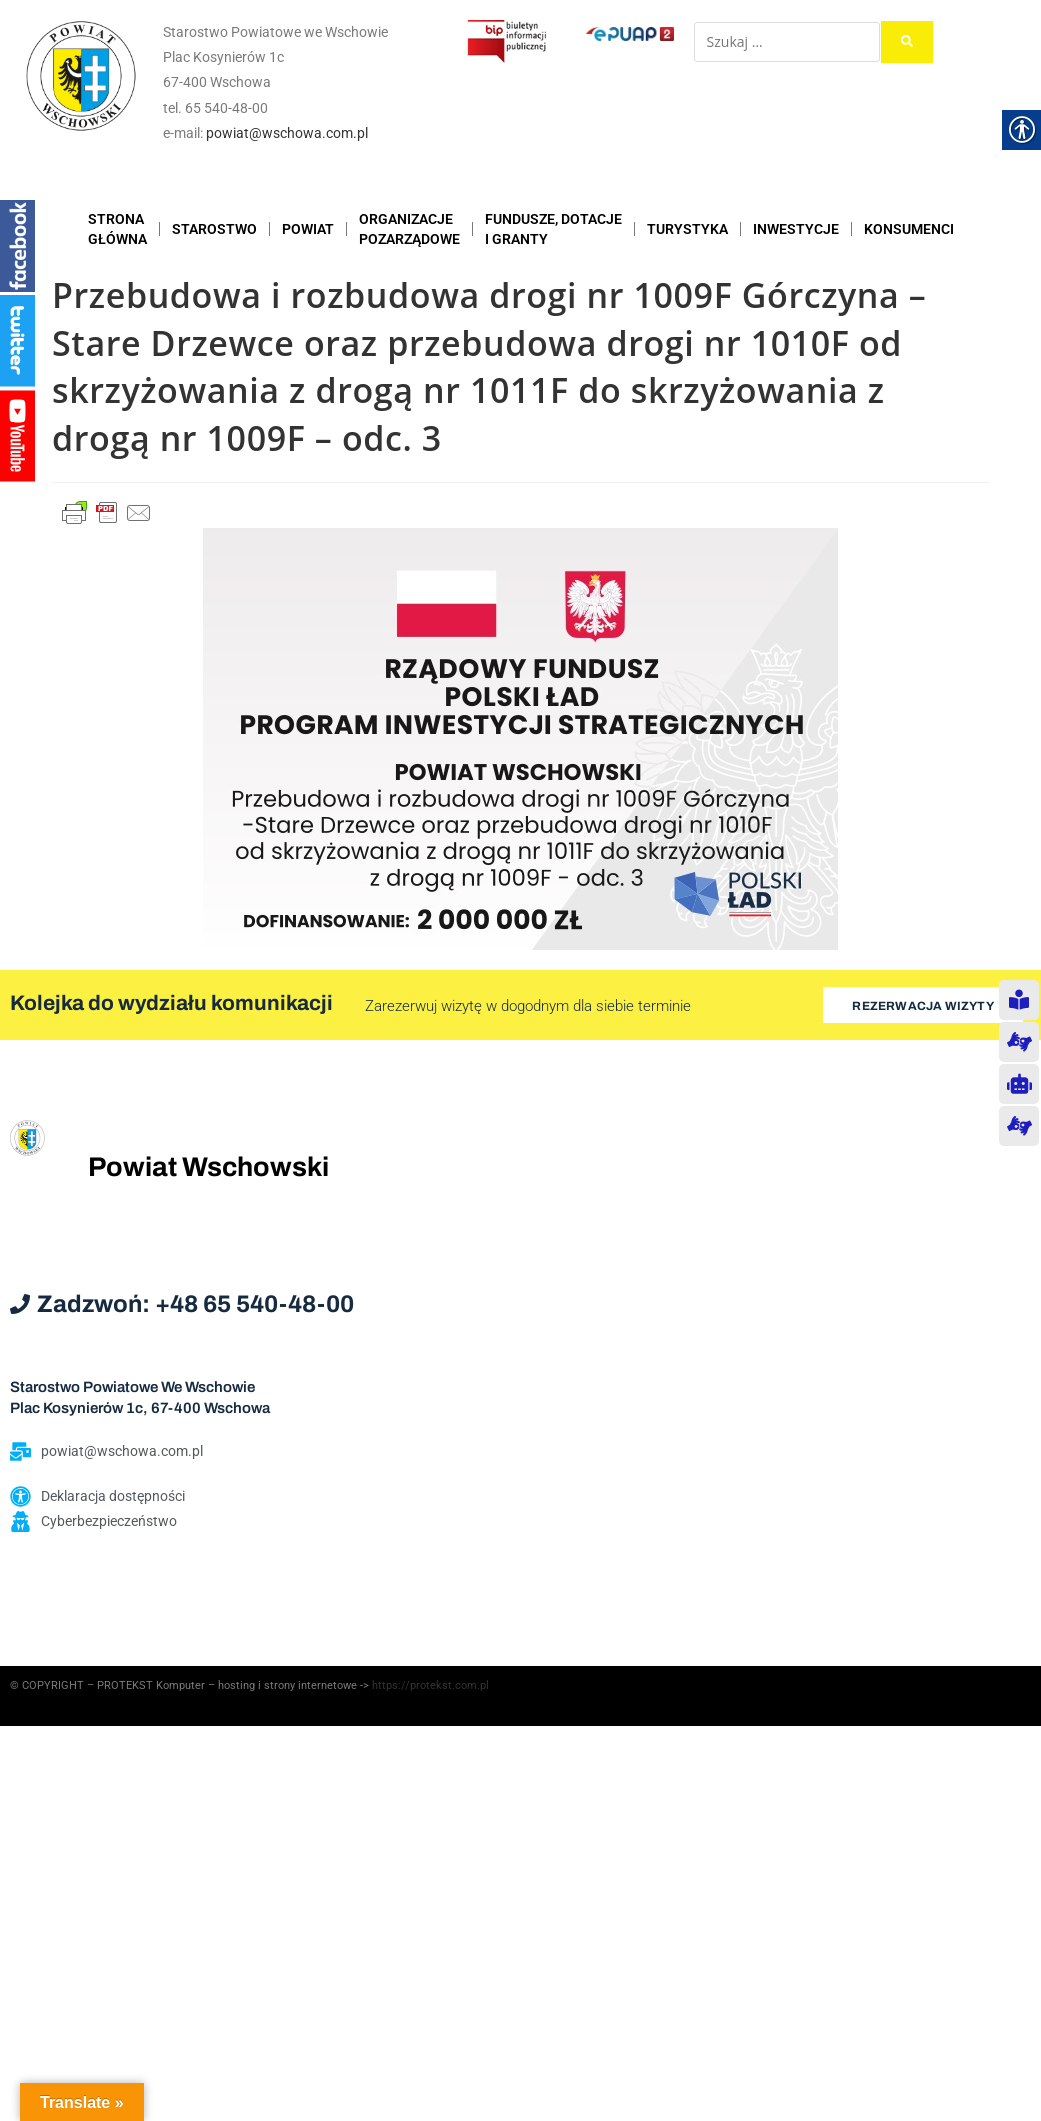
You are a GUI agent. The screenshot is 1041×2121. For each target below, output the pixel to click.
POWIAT (308, 229)
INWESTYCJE (796, 229)
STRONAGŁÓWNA (117, 229)
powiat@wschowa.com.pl (287, 133)
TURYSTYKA (687, 229)
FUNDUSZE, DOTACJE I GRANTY (553, 229)
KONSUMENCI (909, 229)
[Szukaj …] (787, 42)
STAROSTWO (214, 229)
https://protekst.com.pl (430, 1685)
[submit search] (907, 42)
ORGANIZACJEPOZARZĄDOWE (409, 229)
